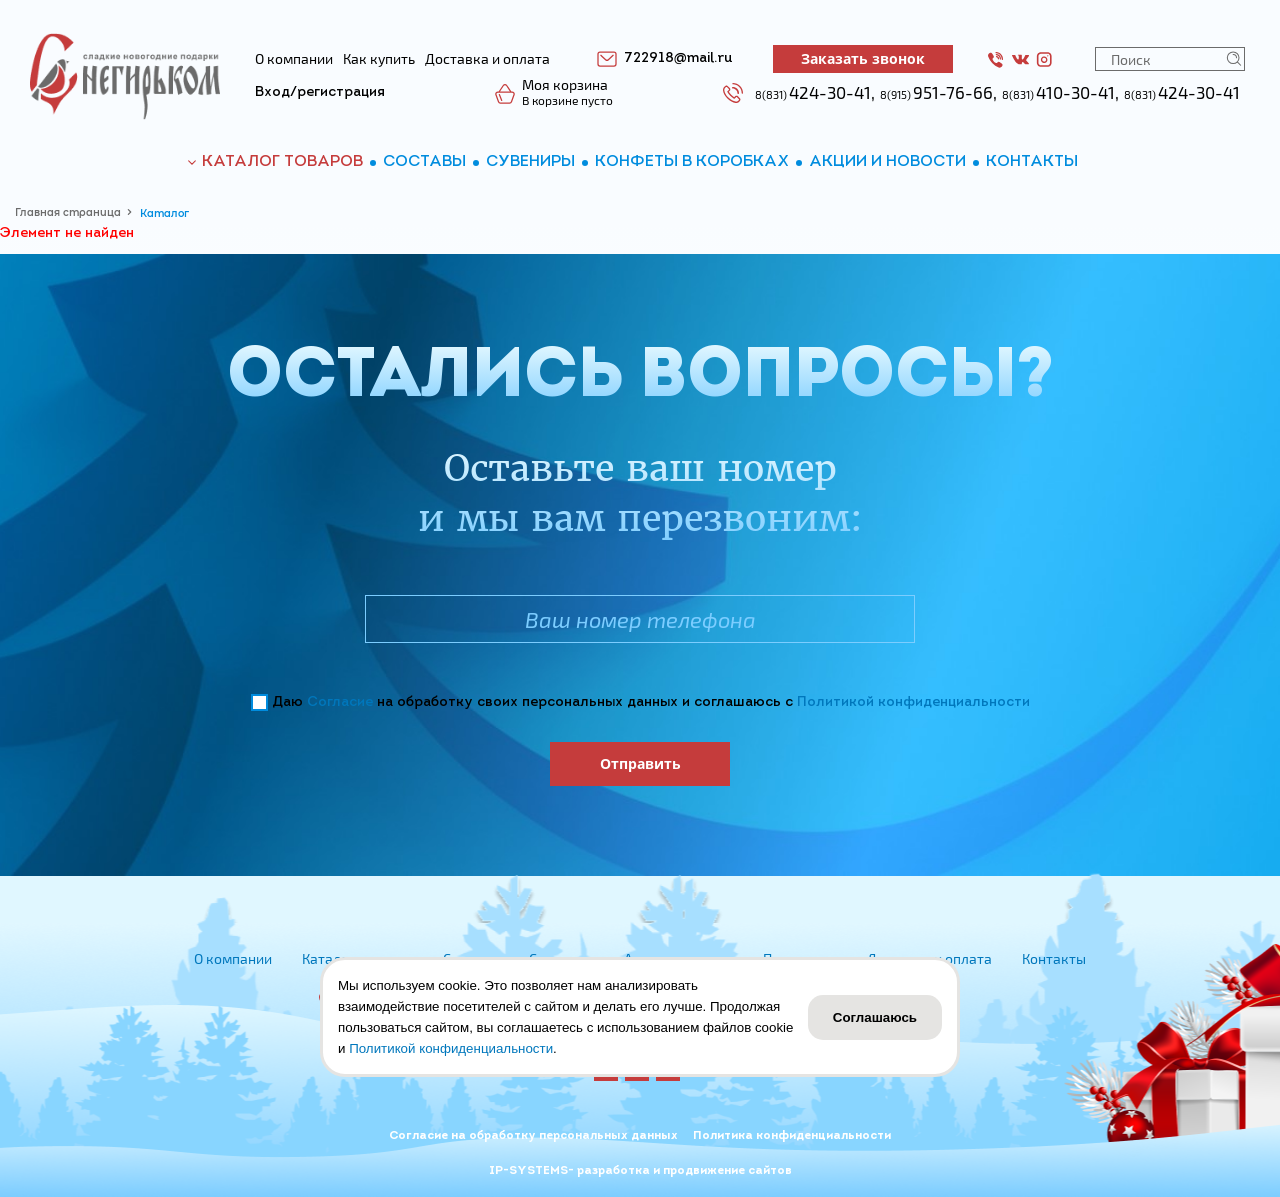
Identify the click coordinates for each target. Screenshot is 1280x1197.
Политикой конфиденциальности (913, 702)
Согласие (340, 702)
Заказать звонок (863, 58)
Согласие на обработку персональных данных (533, 1136)
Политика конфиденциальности (792, 1136)
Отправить (640, 763)
